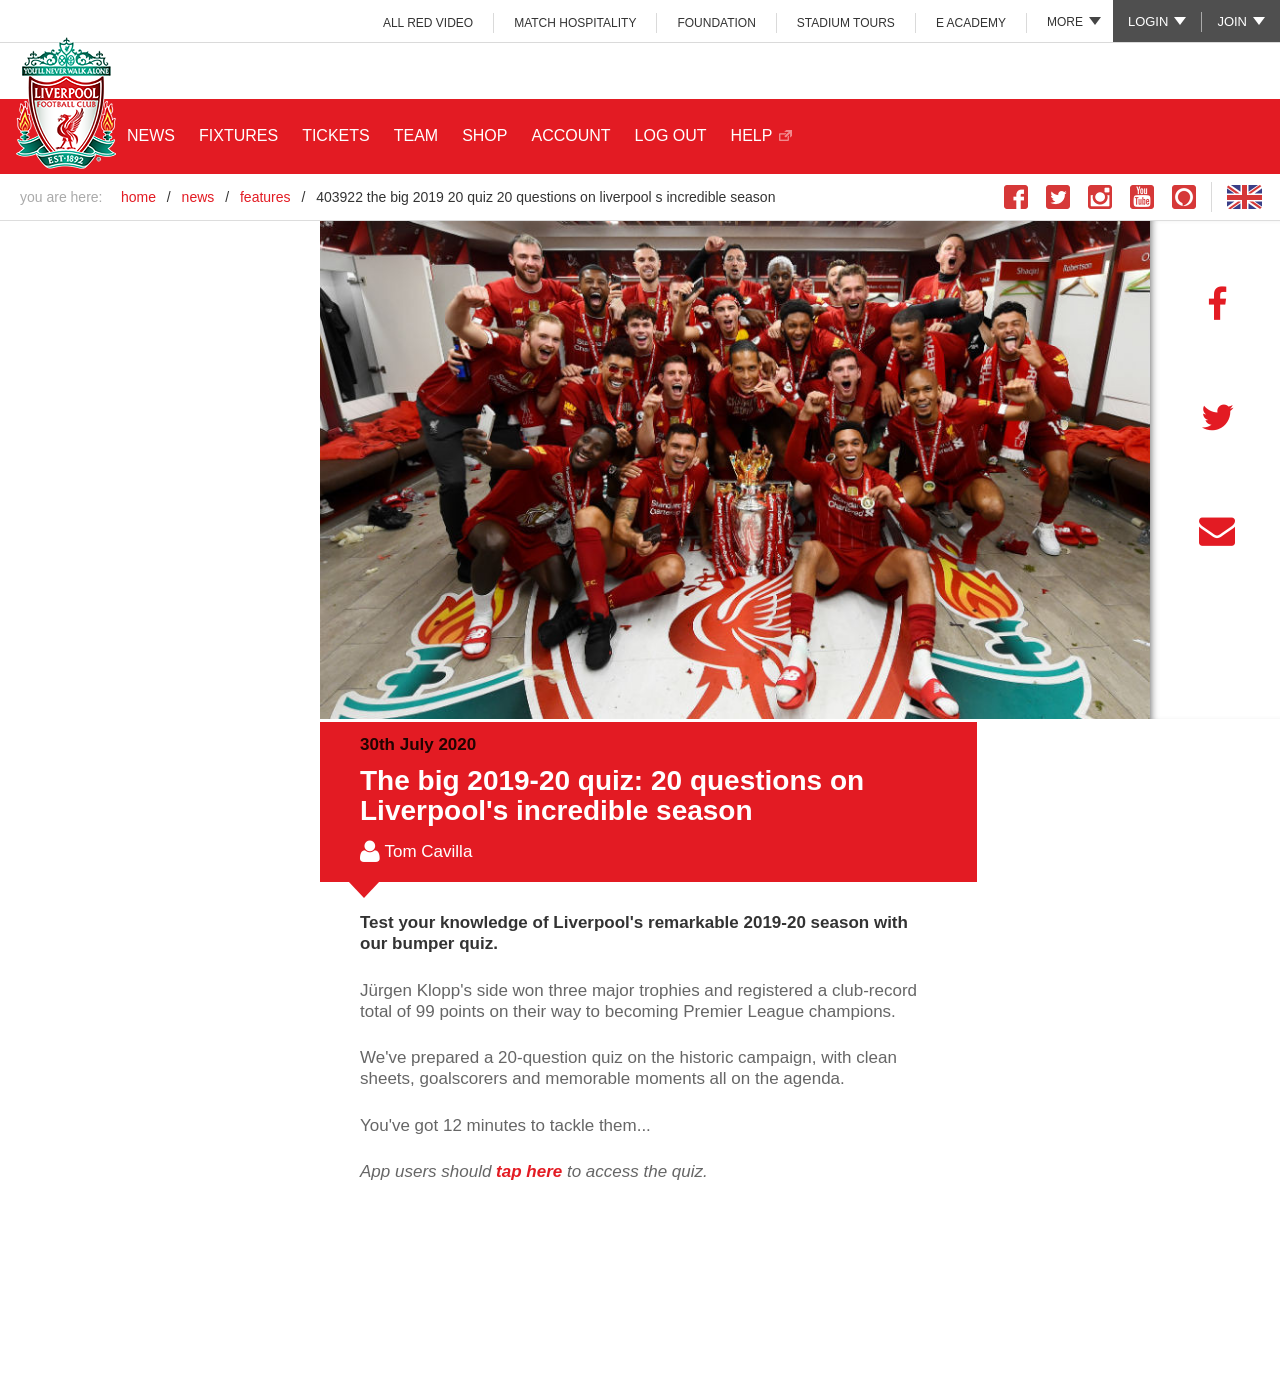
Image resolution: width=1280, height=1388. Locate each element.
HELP (752, 135)
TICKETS (336, 135)
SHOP (484, 135)
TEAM (416, 135)
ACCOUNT (570, 135)
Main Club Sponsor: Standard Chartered (1151, 70)
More (1065, 22)
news (198, 197)
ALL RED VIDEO (428, 23)
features (265, 197)
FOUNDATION (716, 23)
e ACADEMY (971, 23)
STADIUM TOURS (846, 23)
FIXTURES (238, 135)
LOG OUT (671, 135)
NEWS (151, 135)
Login (1148, 21)
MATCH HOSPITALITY (575, 23)
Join (1232, 21)
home (138, 197)
